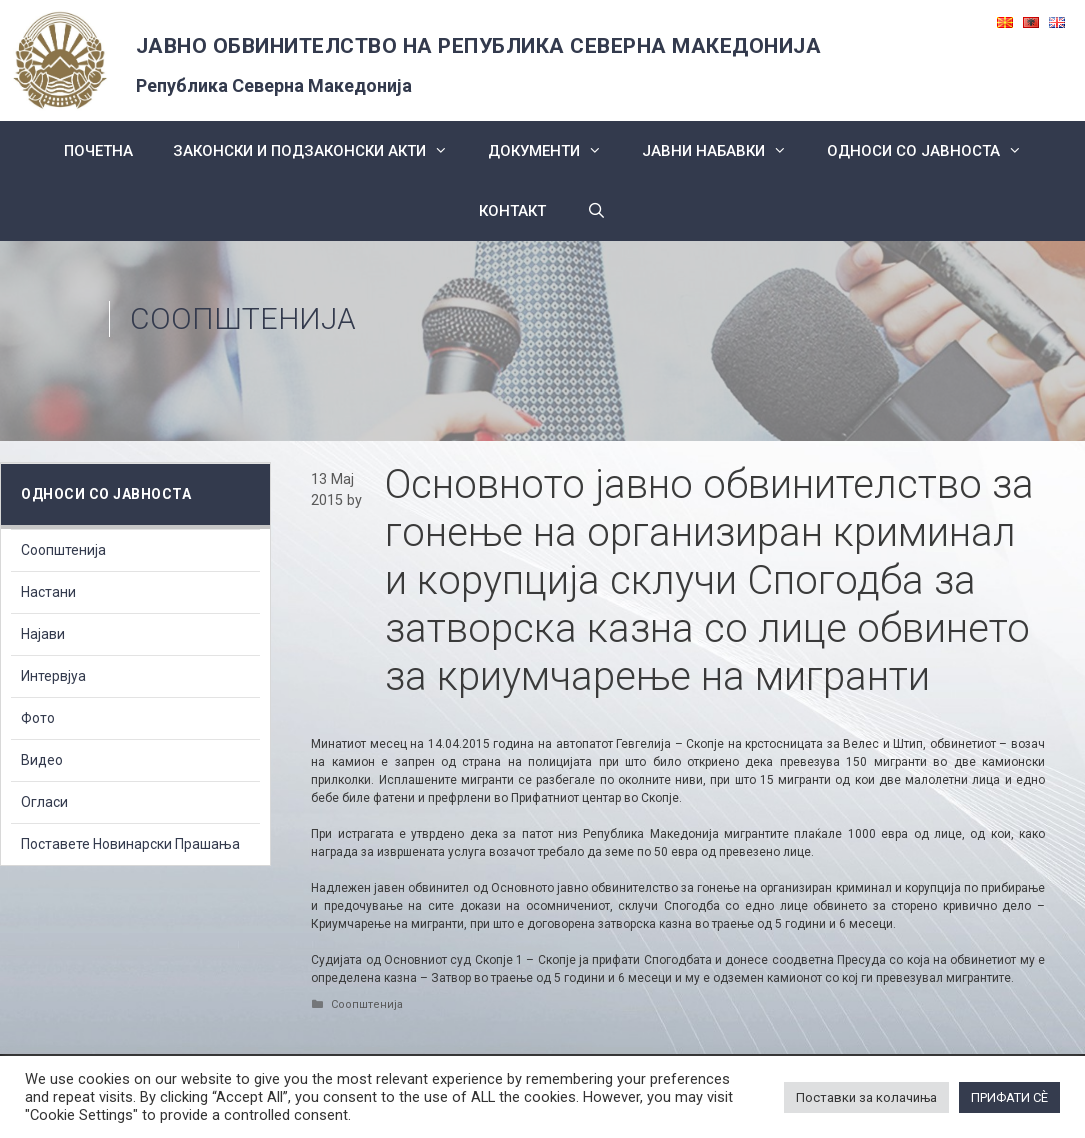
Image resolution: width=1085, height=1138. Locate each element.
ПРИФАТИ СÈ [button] (1009, 1097)
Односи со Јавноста (934, 151)
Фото (38, 718)
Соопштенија (243, 318)
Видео (42, 760)
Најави (43, 634)
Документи (555, 151)
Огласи (44, 802)
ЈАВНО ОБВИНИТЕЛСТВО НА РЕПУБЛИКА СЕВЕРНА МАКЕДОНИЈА (479, 46)
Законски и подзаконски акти (320, 151)
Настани (48, 592)
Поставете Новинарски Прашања (130, 844)
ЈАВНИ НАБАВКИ (724, 151)
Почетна (98, 151)
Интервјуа (53, 676)
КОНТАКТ (512, 211)
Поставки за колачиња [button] (866, 1097)
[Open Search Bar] (595, 211)
